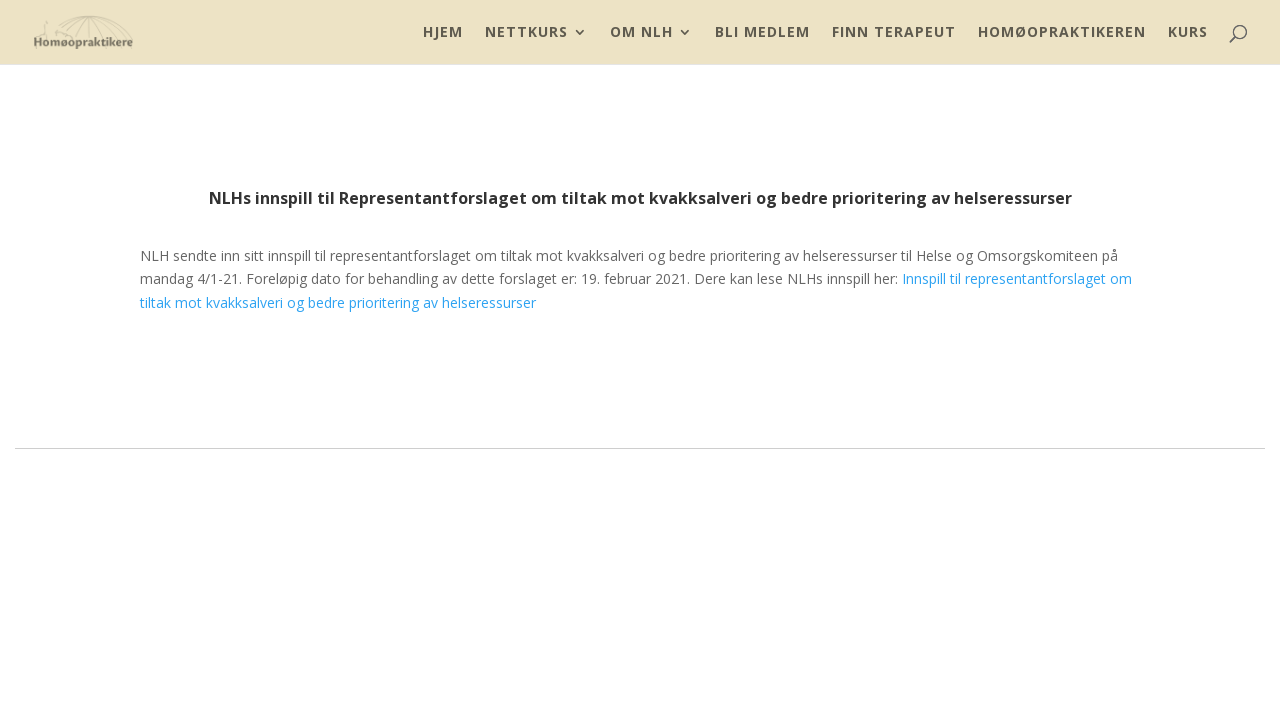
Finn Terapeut (894, 33)
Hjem (443, 33)
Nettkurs (526, 33)
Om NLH (641, 33)
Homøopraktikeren (1062, 33)
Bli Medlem (762, 33)
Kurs (1188, 33)
